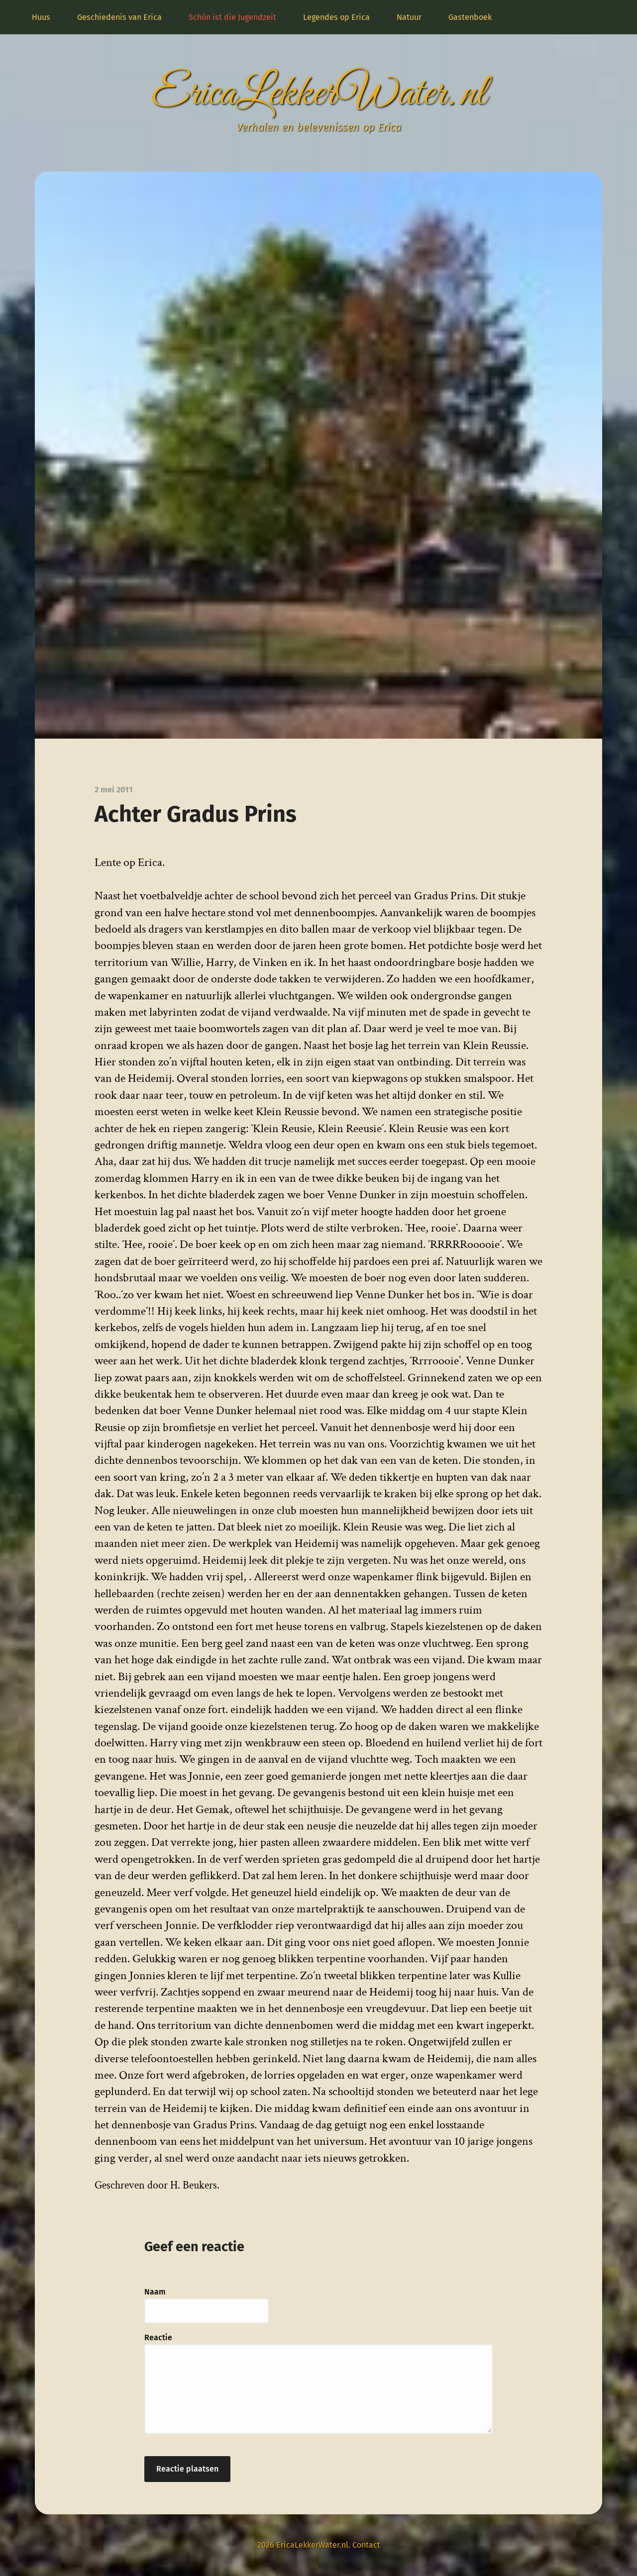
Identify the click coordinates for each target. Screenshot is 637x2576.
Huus (41, 17)
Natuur (409, 17)
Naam (155, 2291)
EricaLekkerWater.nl (318, 94)
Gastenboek (470, 17)
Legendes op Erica (336, 17)
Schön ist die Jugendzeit (232, 17)
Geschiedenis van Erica (119, 17)
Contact (366, 2545)
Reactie (158, 2337)
